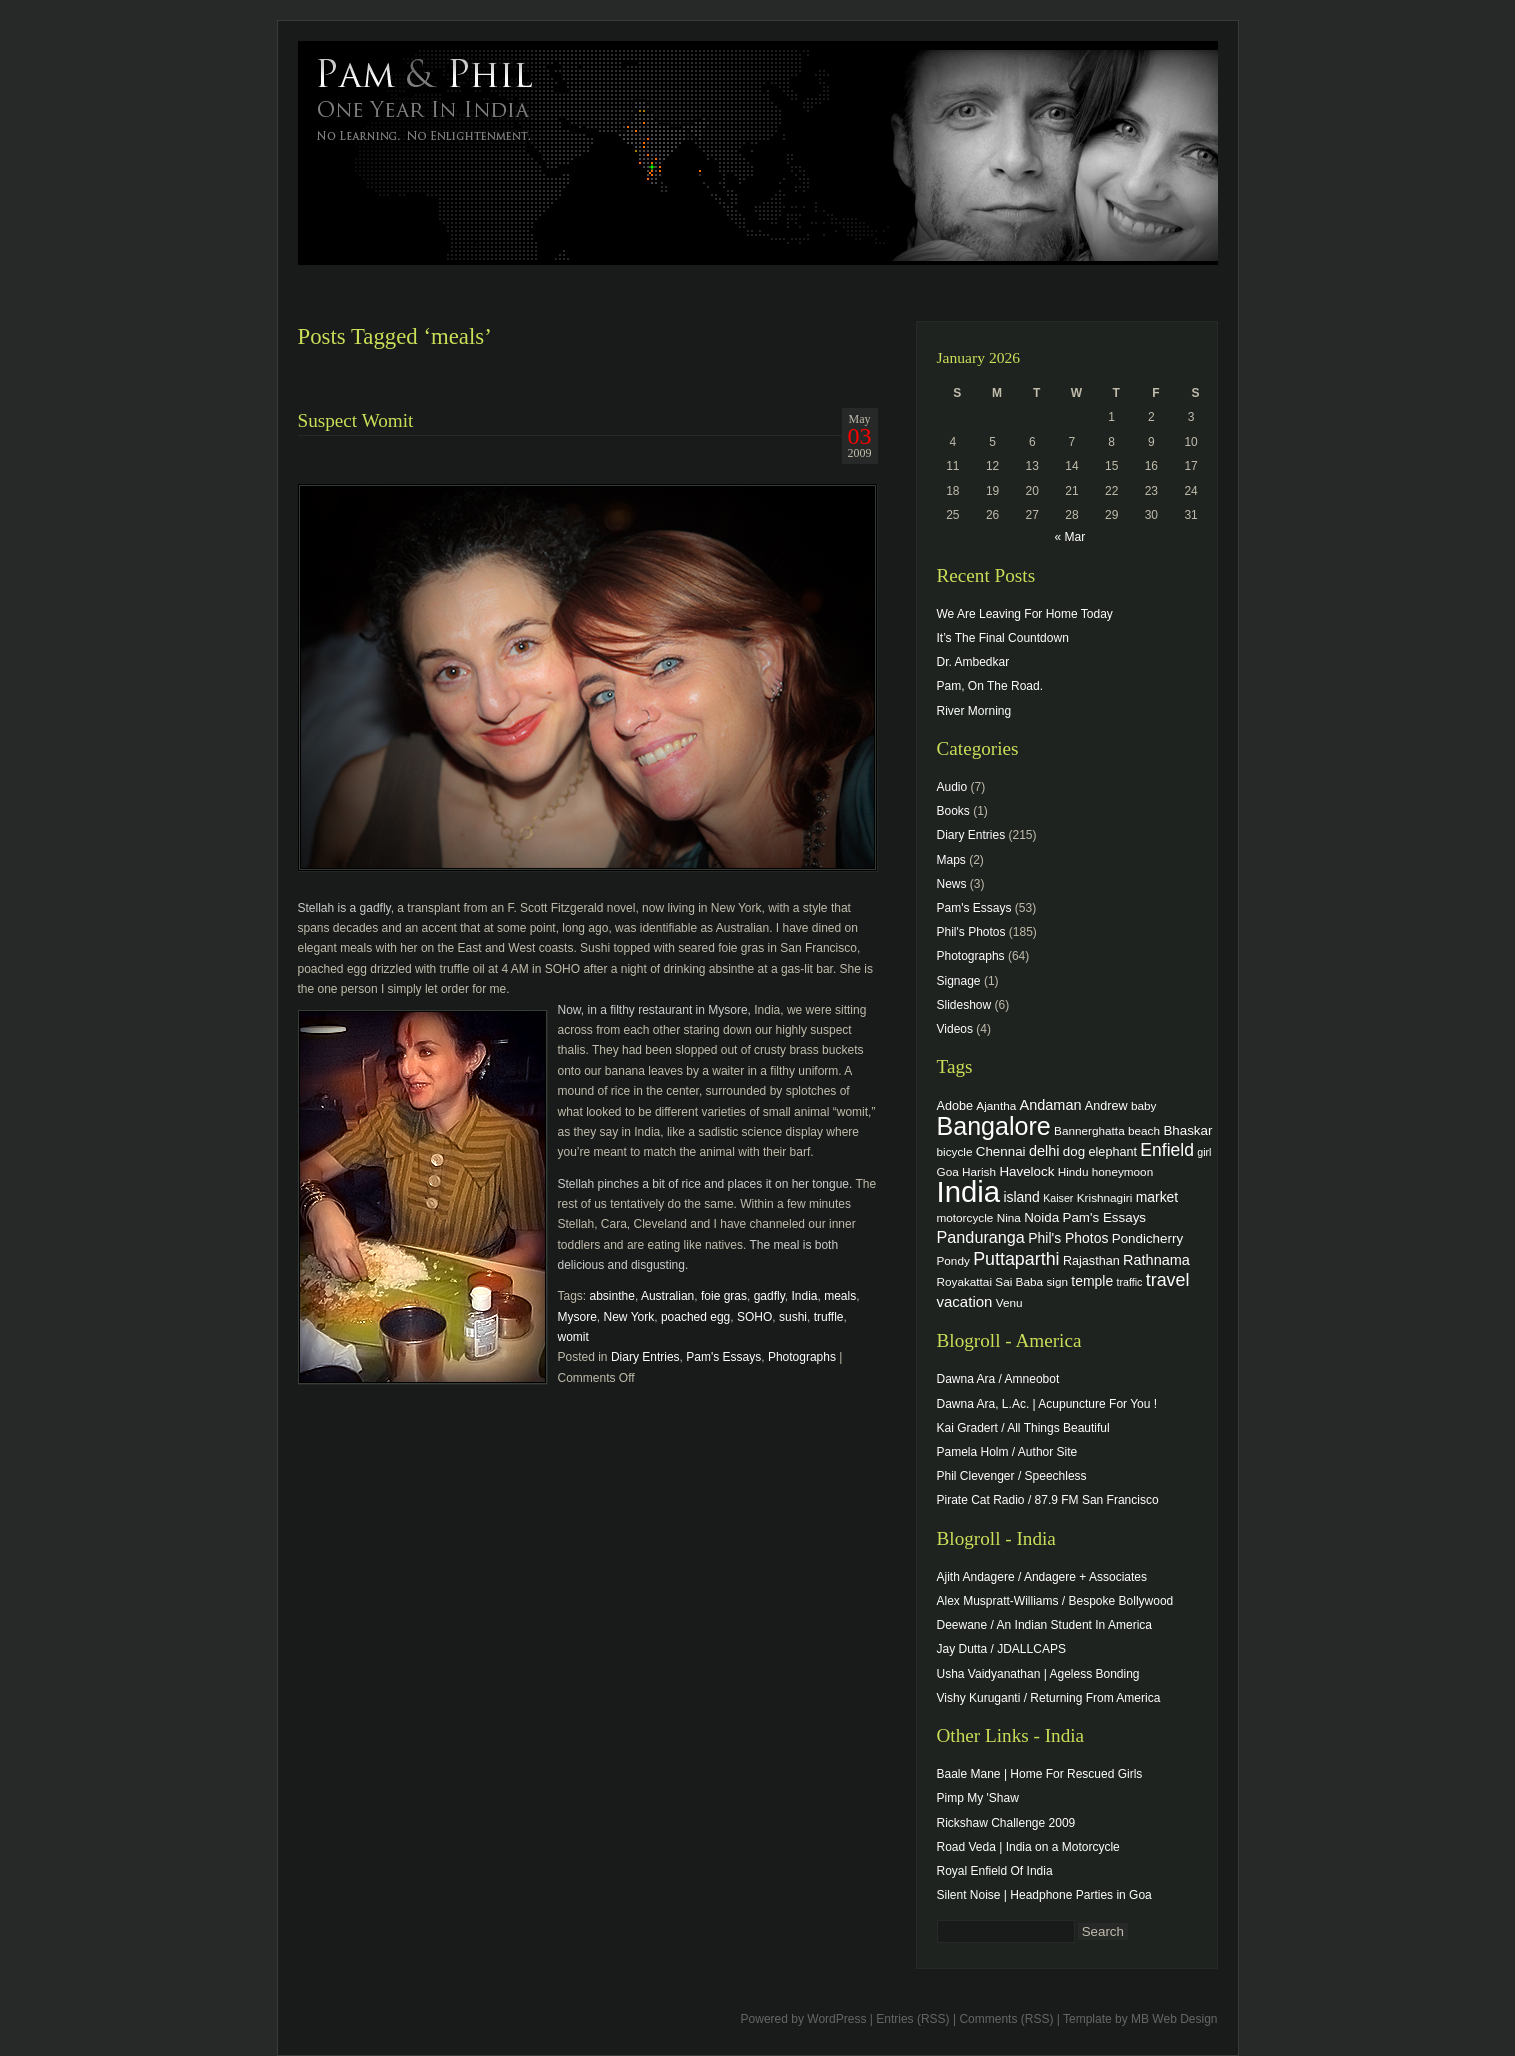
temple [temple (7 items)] (1092, 1281)
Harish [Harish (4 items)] (979, 1171)
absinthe (612, 1296)
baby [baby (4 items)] (1143, 1105)
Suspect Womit (356, 420)
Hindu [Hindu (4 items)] (1073, 1171)
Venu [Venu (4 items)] (1009, 1302)
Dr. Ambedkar (973, 662)
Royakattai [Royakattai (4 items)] (965, 1281)
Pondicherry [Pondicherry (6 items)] (1147, 1238)
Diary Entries (645, 1357)
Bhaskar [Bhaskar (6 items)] (1187, 1130)
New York (629, 1317)
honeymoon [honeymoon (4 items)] (1122, 1171)
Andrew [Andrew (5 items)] (1106, 1106)
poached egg (695, 1317)
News (952, 884)
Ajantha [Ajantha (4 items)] (996, 1105)
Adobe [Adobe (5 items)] (955, 1106)
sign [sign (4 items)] (1057, 1281)
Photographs (802, 1357)
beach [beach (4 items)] (1144, 1130)
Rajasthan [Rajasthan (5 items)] (1091, 1261)
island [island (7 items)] (1021, 1197)
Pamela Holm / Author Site (1007, 1452)
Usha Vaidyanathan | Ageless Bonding (1038, 1674)
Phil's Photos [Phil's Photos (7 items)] (1068, 1238)
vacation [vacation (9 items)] (965, 1301)
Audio (952, 787)
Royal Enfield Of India (995, 1871)
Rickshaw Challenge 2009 (1006, 1823)
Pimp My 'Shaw (978, 1798)
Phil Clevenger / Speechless (1012, 1476)
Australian (667, 1296)
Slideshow (964, 1005)
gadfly (769, 1296)
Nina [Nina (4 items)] (1009, 1217)
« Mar (1069, 537)
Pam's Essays (723, 1357)
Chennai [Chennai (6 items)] (1001, 1151)
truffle (829, 1317)
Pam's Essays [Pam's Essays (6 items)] (1104, 1217)
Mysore (577, 1317)
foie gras (724, 1296)
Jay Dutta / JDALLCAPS (1001, 1649)
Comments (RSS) (1006, 2019)
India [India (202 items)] (969, 1191)
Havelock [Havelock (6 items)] (1026, 1171)
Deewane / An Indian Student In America (1044, 1625)
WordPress (836, 2019)
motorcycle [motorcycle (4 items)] (965, 1217)
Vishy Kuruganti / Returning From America (1049, 1698)
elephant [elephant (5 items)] (1113, 1152)
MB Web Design (1174, 2019)
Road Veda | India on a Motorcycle (1028, 1847)
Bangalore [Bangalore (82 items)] (994, 1126)
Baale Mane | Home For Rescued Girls (1040, 1774)
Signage (959, 981)
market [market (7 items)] (1157, 1197)
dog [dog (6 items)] (1074, 1151)
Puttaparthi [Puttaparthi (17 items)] (1016, 1259)
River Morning (974, 711)
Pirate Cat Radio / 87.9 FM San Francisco (1048, 1500)
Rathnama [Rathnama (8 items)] (1156, 1260)
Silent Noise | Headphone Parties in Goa (1044, 1895)
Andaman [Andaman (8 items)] (1051, 1105)
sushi (793, 1317)
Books (953, 811)
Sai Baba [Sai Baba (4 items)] (1019, 1281)
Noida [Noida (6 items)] (1041, 1217)
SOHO (754, 1317)
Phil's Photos (971, 932)
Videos (955, 1029)
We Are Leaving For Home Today (1025, 614)
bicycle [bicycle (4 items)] (955, 1151)
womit (573, 1337)
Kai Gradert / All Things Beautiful (1023, 1428)
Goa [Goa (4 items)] (948, 1171)
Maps (951, 860)
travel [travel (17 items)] (1168, 1280)
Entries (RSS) (912, 2019)
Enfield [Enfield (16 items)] (1167, 1150)
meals (840, 1296)
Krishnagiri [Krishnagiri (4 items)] (1105, 1197)
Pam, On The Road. (990, 686)
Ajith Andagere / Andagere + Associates (1042, 1577)
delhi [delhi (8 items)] (1044, 1151)
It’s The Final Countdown (1003, 638)
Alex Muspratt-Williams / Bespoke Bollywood (1055, 1601)
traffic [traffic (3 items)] (1130, 1282)
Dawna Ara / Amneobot (998, 1379)
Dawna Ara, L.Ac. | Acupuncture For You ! (1047, 1404)
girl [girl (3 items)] (1204, 1152)
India (804, 1296)
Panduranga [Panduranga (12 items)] (981, 1237)
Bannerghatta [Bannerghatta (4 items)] (1089, 1130)
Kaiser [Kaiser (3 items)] (1058, 1198)
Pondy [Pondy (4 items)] (953, 1260)
